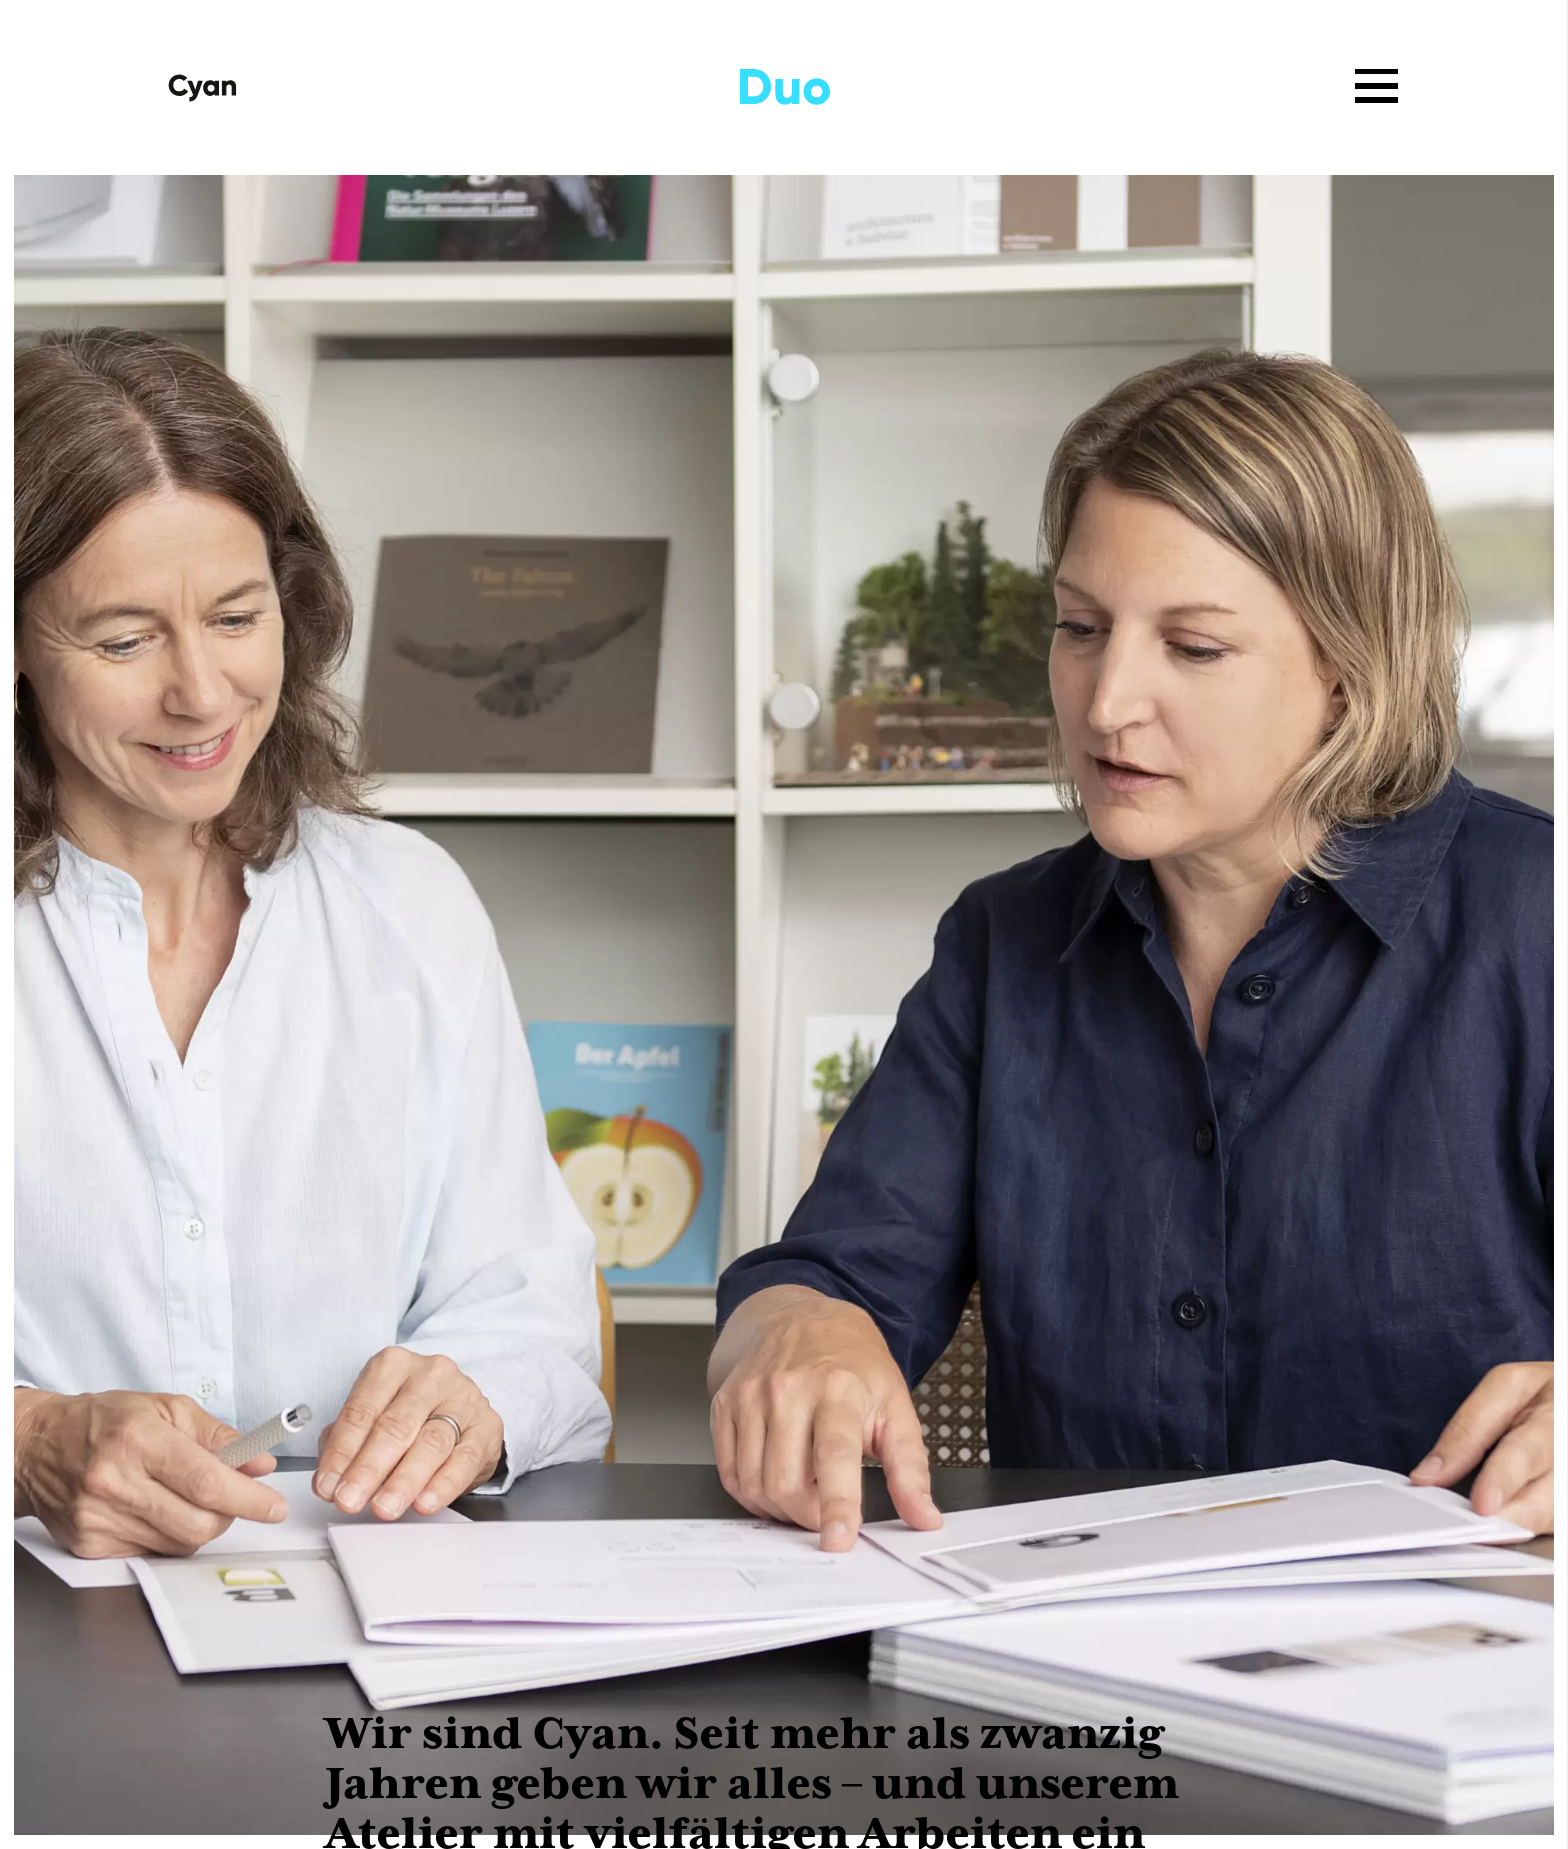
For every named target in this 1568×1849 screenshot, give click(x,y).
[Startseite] (202, 87)
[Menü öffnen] (1376, 85)
